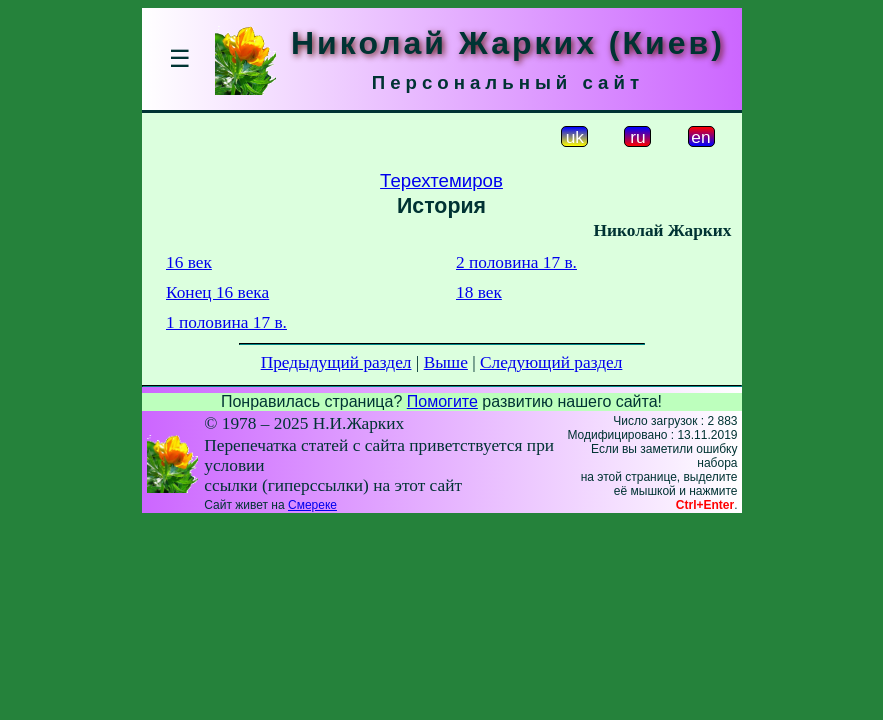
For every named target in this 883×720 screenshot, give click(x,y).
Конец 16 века (217, 292)
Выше (446, 362)
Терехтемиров (441, 180)
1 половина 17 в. (226, 322)
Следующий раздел (551, 362)
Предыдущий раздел (336, 362)
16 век (189, 262)
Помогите (442, 401)
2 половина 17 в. (516, 262)
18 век (479, 292)
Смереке (312, 505)
